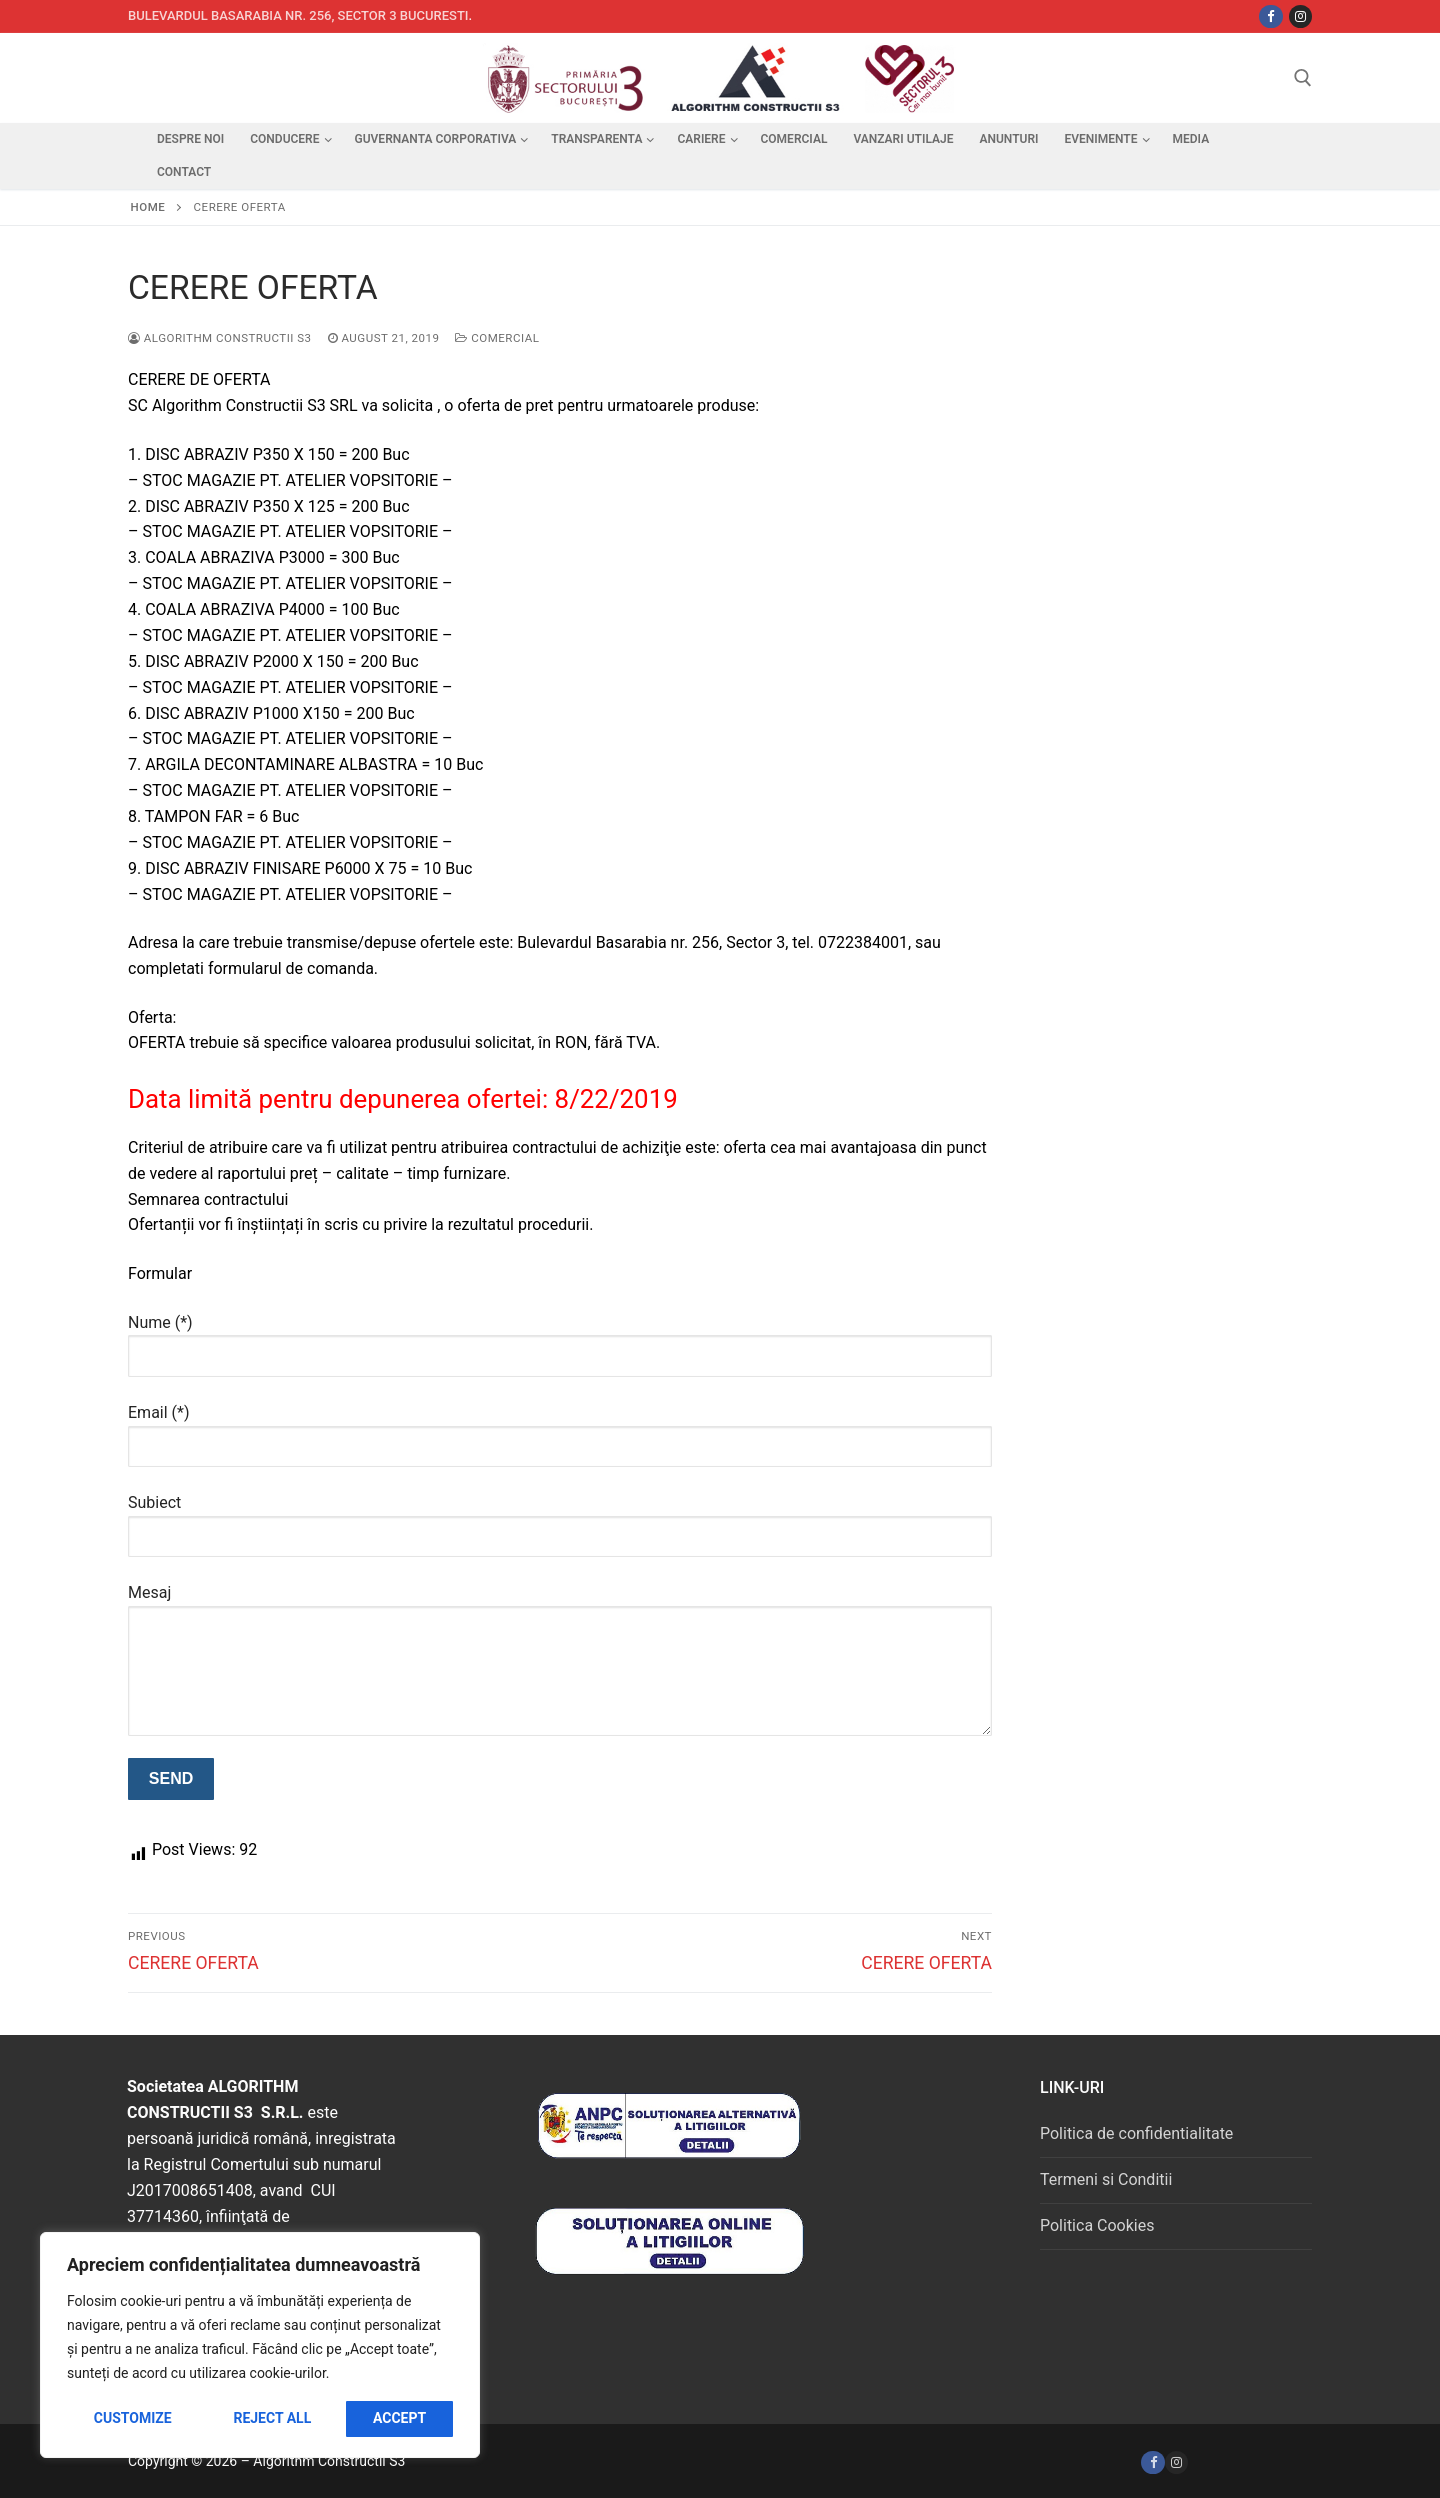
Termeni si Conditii (1106, 2179)
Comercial (497, 338)
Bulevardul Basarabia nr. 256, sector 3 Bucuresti (298, 15)
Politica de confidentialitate (1136, 2133)
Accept (399, 2418)
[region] (260, 2345)
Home (148, 207)
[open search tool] (1303, 78)
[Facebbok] (1270, 16)
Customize (133, 2418)
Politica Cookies (1097, 2225)
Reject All (272, 2418)
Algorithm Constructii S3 (220, 338)
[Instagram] (1300, 16)
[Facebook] (1152, 2462)
